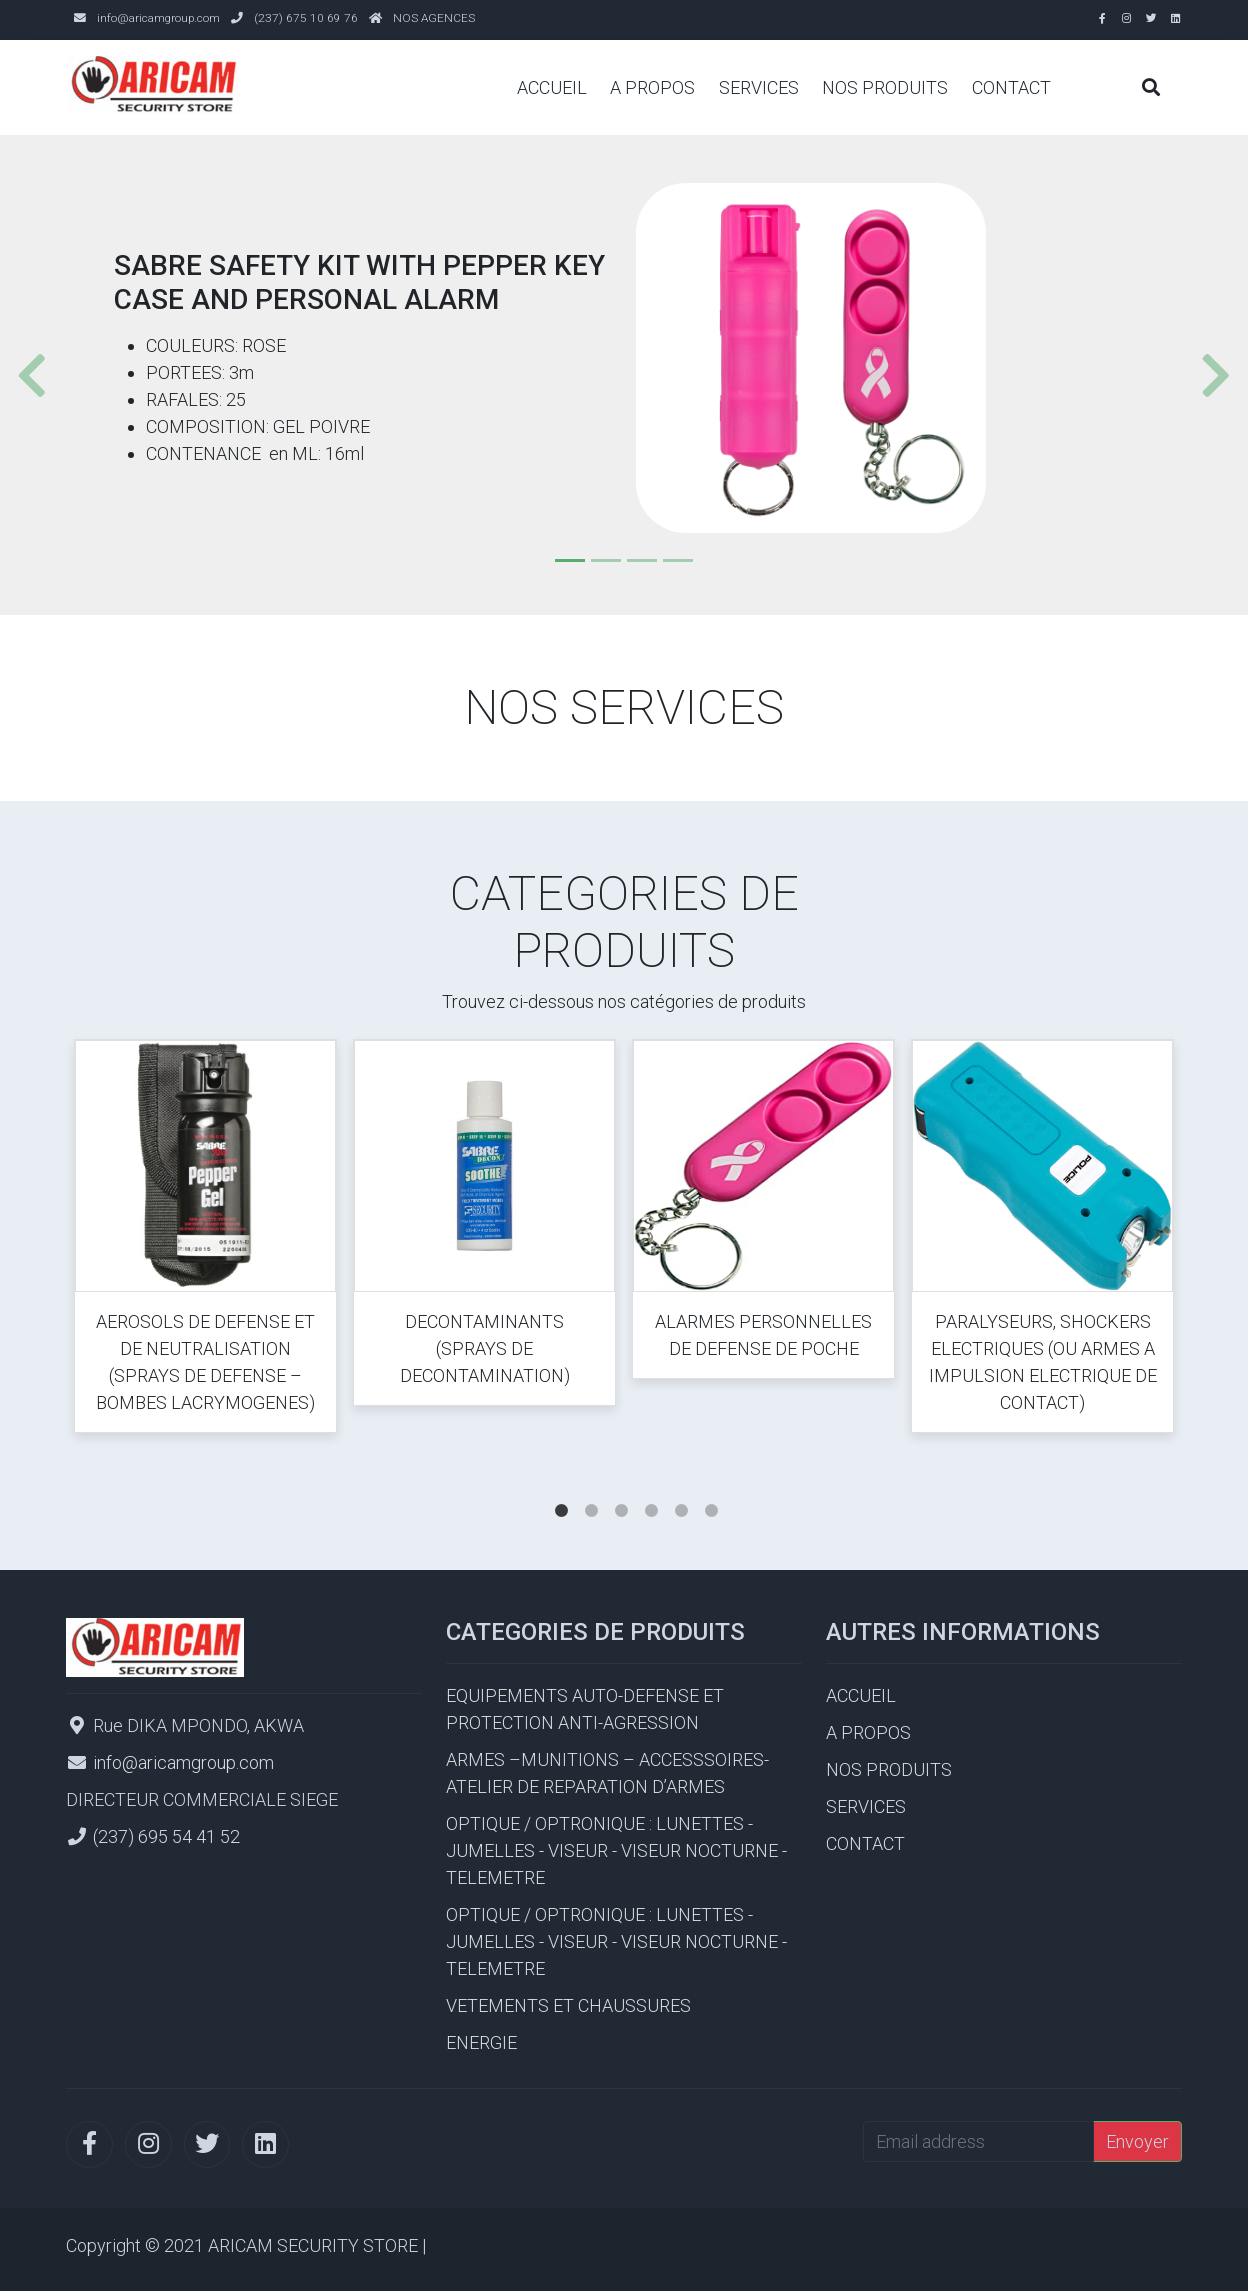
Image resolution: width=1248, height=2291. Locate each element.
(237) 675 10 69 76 (306, 18)
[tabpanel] (205, 1240)
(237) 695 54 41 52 (166, 1836)
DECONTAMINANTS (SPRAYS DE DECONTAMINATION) (485, 1348)
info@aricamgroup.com (158, 18)
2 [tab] (591, 1491)
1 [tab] (561, 1491)
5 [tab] (681, 1491)
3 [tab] (621, 1491)
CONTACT (1011, 87)
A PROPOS (652, 87)
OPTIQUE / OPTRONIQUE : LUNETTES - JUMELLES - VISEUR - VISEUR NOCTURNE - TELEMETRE (616, 1850)
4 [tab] (651, 1491)
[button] (24, 375)
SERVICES (759, 87)
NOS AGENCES (434, 18)
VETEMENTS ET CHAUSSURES (568, 2005)
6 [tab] (711, 1491)
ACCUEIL (552, 87)
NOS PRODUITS (885, 87)
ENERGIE (481, 2042)
